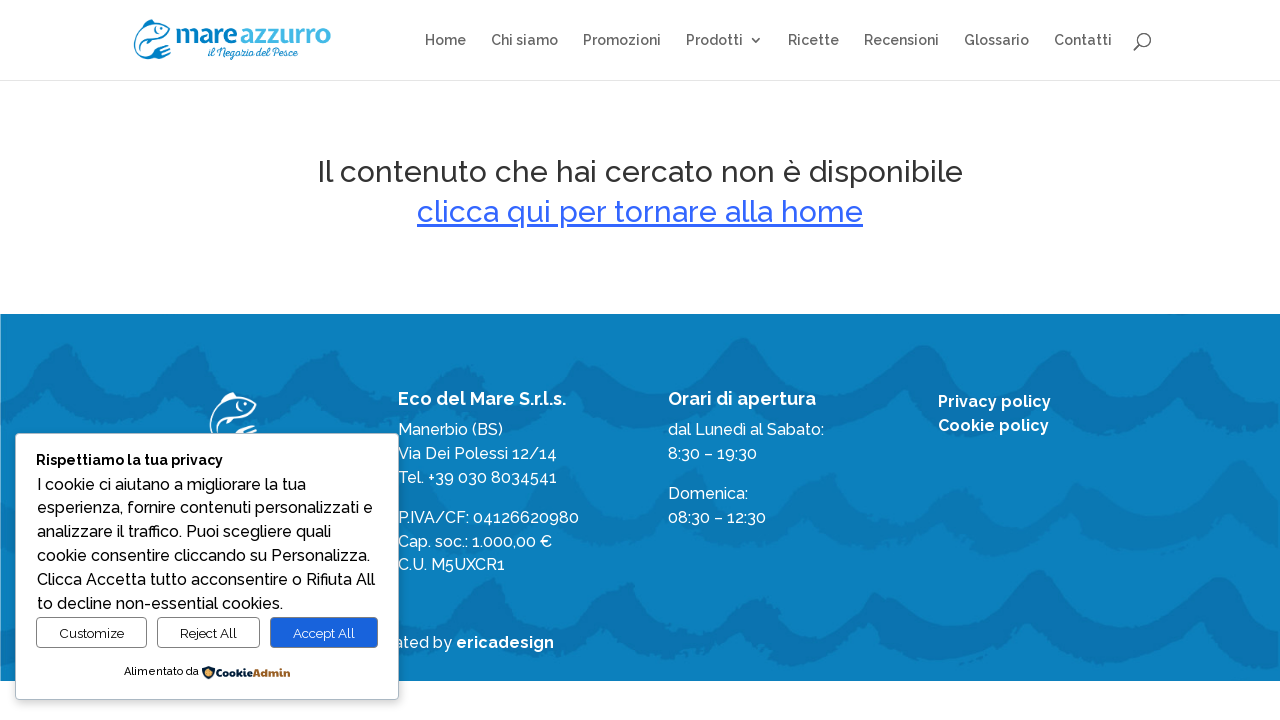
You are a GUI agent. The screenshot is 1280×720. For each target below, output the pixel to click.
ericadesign (505, 642)
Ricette (813, 40)
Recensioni (901, 40)
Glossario (996, 40)
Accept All (324, 633)
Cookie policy (993, 425)
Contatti (1083, 40)
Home (445, 40)
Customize (91, 633)
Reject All (208, 633)
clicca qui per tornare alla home (640, 211)
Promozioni (622, 40)
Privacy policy (994, 401)
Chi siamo (524, 40)
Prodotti (714, 40)
